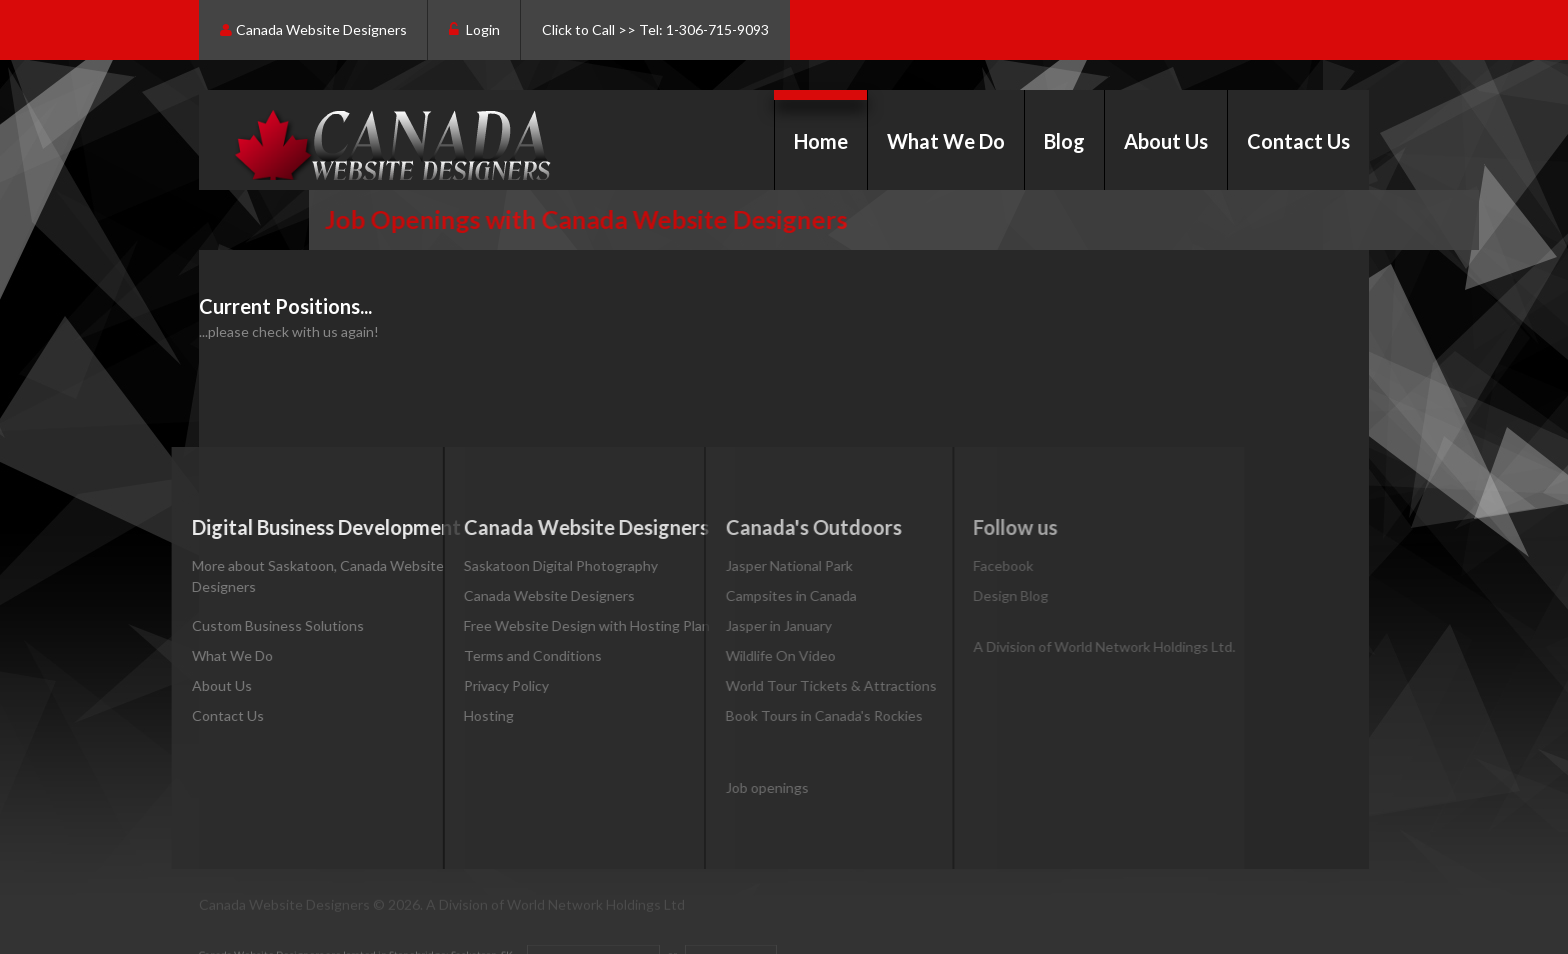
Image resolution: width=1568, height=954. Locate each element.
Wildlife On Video (736, 655)
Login (474, 30)
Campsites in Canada (746, 595)
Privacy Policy (475, 685)
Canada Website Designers (313, 30)
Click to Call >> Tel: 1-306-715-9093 (655, 29)
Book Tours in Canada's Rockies (779, 715)
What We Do (946, 141)
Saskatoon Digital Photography (530, 565)
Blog (1064, 141)
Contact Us (1298, 141)
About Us (1166, 141)
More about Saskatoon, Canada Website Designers (296, 576)
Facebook (944, 565)
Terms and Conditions (502, 655)
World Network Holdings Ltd (596, 908)
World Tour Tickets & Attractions (786, 685)
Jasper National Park (744, 565)
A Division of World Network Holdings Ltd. (1045, 646)
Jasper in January (734, 625)
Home (821, 141)
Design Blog (951, 595)
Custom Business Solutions (256, 625)
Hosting (458, 715)
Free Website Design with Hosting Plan (556, 625)
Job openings (722, 787)
